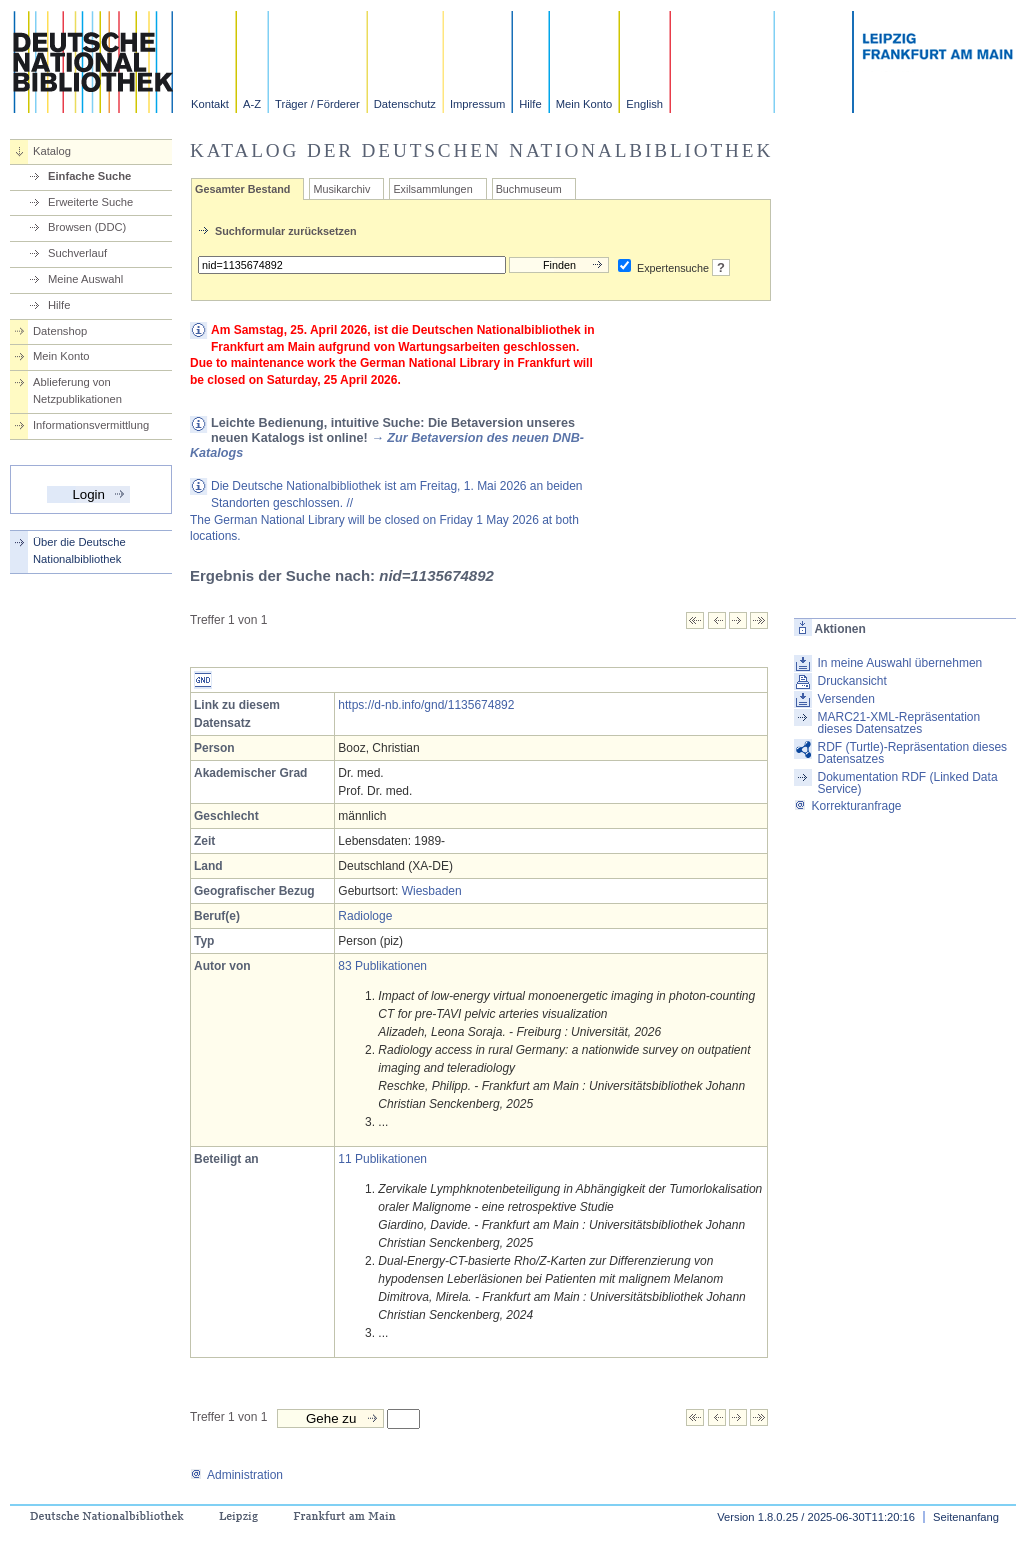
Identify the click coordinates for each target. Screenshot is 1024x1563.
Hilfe (530, 104)
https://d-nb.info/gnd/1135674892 (426, 705)
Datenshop (60, 331)
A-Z (252, 104)
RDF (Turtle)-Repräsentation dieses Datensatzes (912, 753)
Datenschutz (405, 104)
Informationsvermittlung (91, 425)
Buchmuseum (529, 189)
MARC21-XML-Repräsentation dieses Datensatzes (898, 723)
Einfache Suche (89, 176)
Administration (236, 1475)
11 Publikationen (382, 1159)
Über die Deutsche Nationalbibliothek (79, 550)
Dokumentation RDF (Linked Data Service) (907, 783)
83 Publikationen (382, 966)
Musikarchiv (341, 189)
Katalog (52, 151)
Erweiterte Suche (90, 202)
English (644, 104)
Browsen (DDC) (87, 227)
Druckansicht (851, 681)
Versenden (845, 699)
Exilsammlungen (432, 189)
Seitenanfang (966, 1517)
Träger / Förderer (317, 104)
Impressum (477, 104)
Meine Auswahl (85, 279)
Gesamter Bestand (242, 189)
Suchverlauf (77, 253)
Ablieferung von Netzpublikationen (77, 390)
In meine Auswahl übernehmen (899, 663)
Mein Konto (584, 104)
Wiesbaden (432, 891)
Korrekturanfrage (847, 806)
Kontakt (210, 104)
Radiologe (365, 916)
